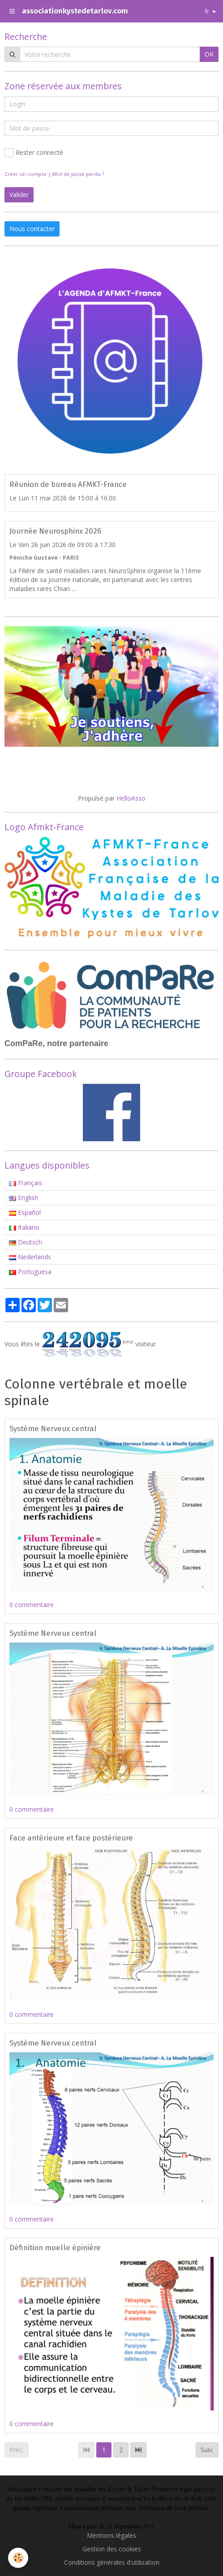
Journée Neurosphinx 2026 (55, 530)
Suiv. (207, 2449)
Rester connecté (33, 152)
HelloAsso (131, 798)
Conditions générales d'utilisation (111, 2562)
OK (209, 54)
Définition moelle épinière (55, 2247)
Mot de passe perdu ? (78, 174)
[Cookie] (18, 2558)
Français (25, 1182)
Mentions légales (111, 2535)
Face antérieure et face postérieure (71, 1837)
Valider (19, 194)
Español (25, 1212)
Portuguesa (30, 1271)
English (23, 1197)
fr (207, 11)
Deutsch (25, 1242)
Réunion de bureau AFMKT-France (68, 484)
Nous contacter (32, 228)
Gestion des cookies (111, 2549)
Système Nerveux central (53, 1428)
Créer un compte (25, 174)
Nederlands (30, 1257)
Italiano (24, 1227)
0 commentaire (31, 1604)
